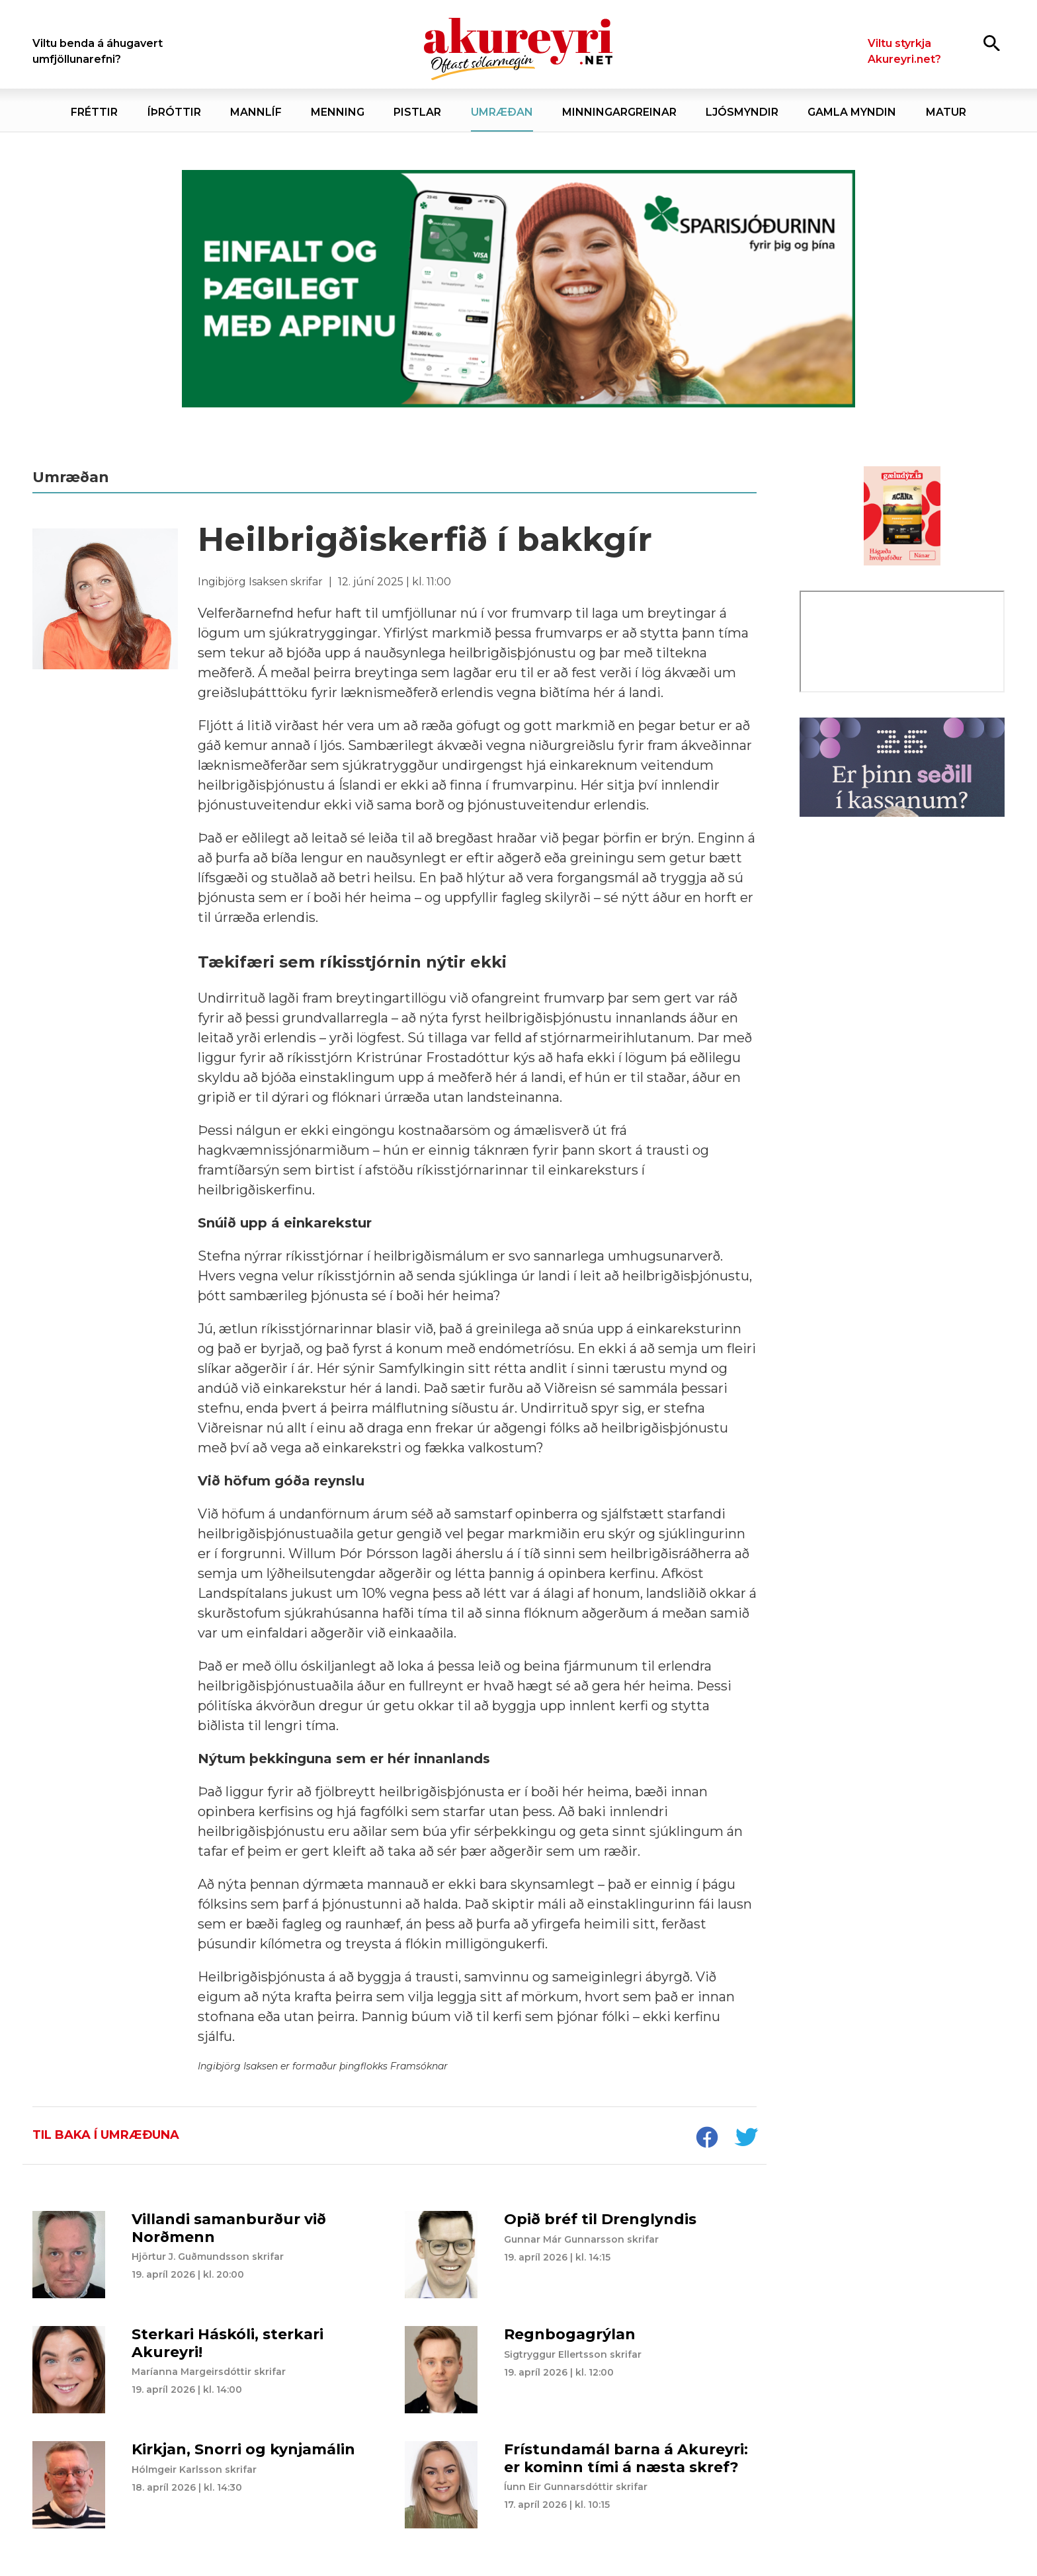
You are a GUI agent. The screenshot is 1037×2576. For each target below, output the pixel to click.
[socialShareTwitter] (746, 2139)
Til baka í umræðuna (105, 2135)
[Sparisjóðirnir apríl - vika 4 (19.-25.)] (518, 289)
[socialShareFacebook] (706, 2139)
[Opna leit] (992, 42)
